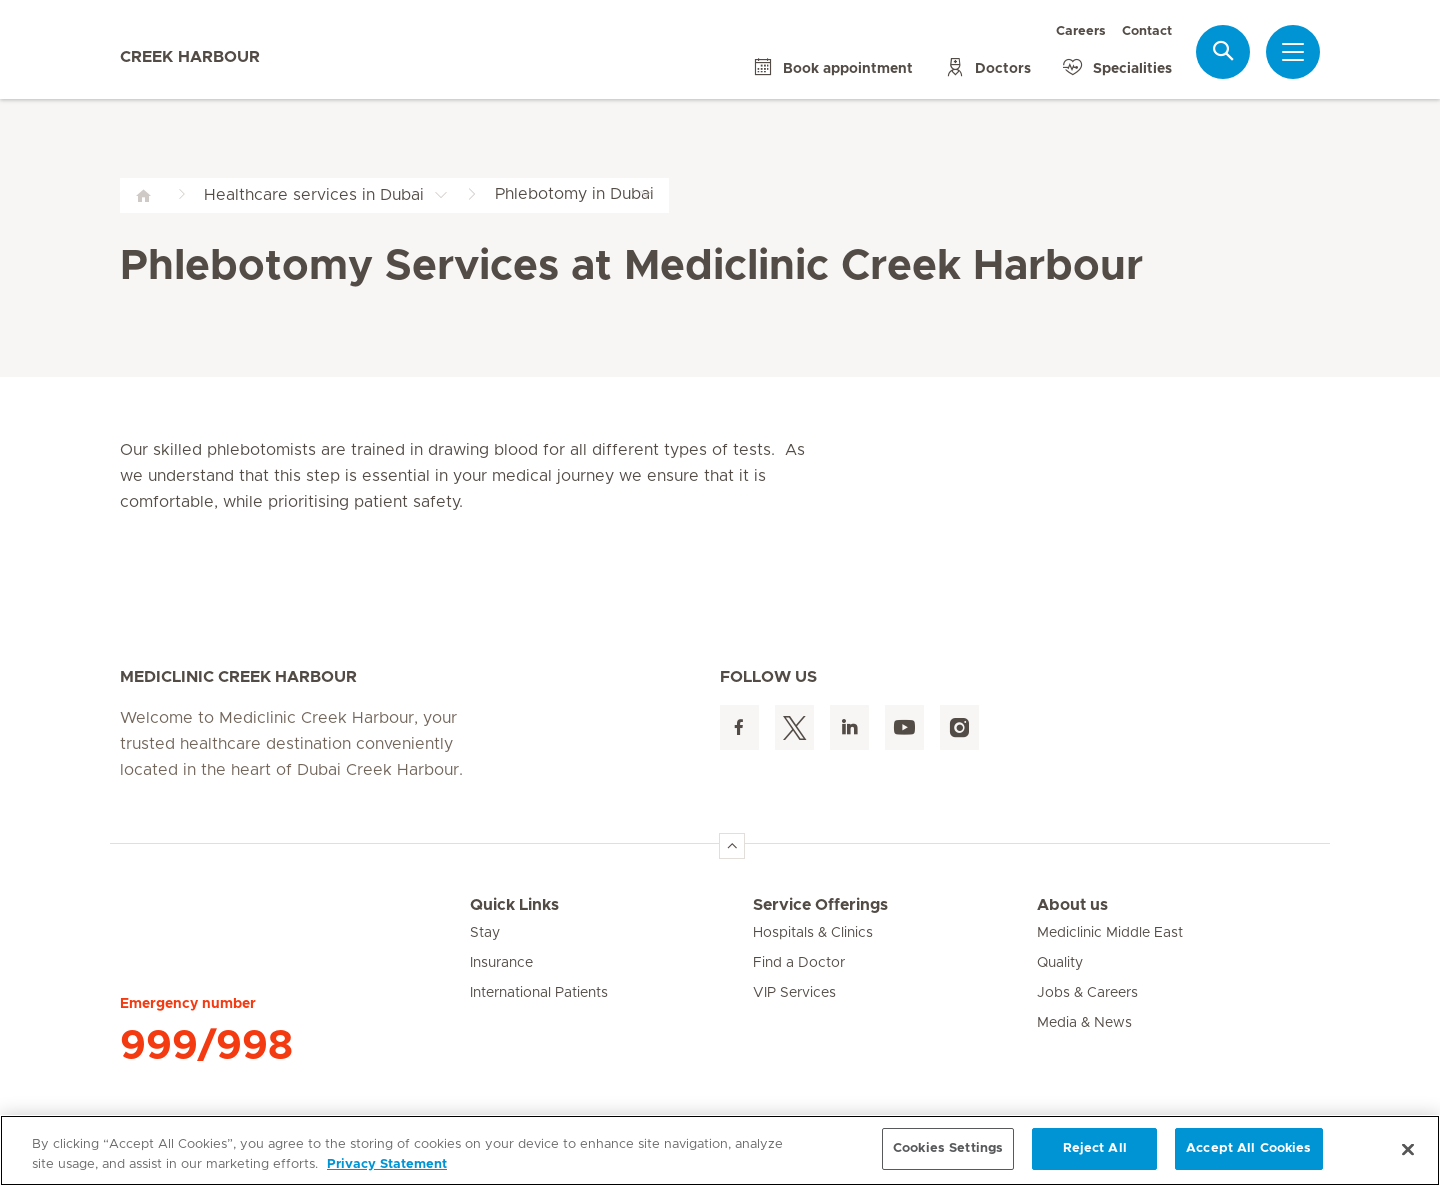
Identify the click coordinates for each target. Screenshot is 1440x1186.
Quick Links (514, 905)
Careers (1081, 31)
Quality (1060, 963)
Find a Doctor (799, 963)
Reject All (1095, 1148)
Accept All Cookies (1248, 1148)
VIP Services (794, 993)
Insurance (501, 963)
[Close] (1408, 1149)
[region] (720, 1150)
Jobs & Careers (1087, 993)
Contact (1147, 31)
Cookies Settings (948, 1148)
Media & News (1084, 1023)
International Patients (539, 993)
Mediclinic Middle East (1110, 933)
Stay (485, 933)
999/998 (206, 1046)
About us (1072, 905)
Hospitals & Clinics (813, 933)
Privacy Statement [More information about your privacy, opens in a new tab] (387, 1164)
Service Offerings (820, 905)
